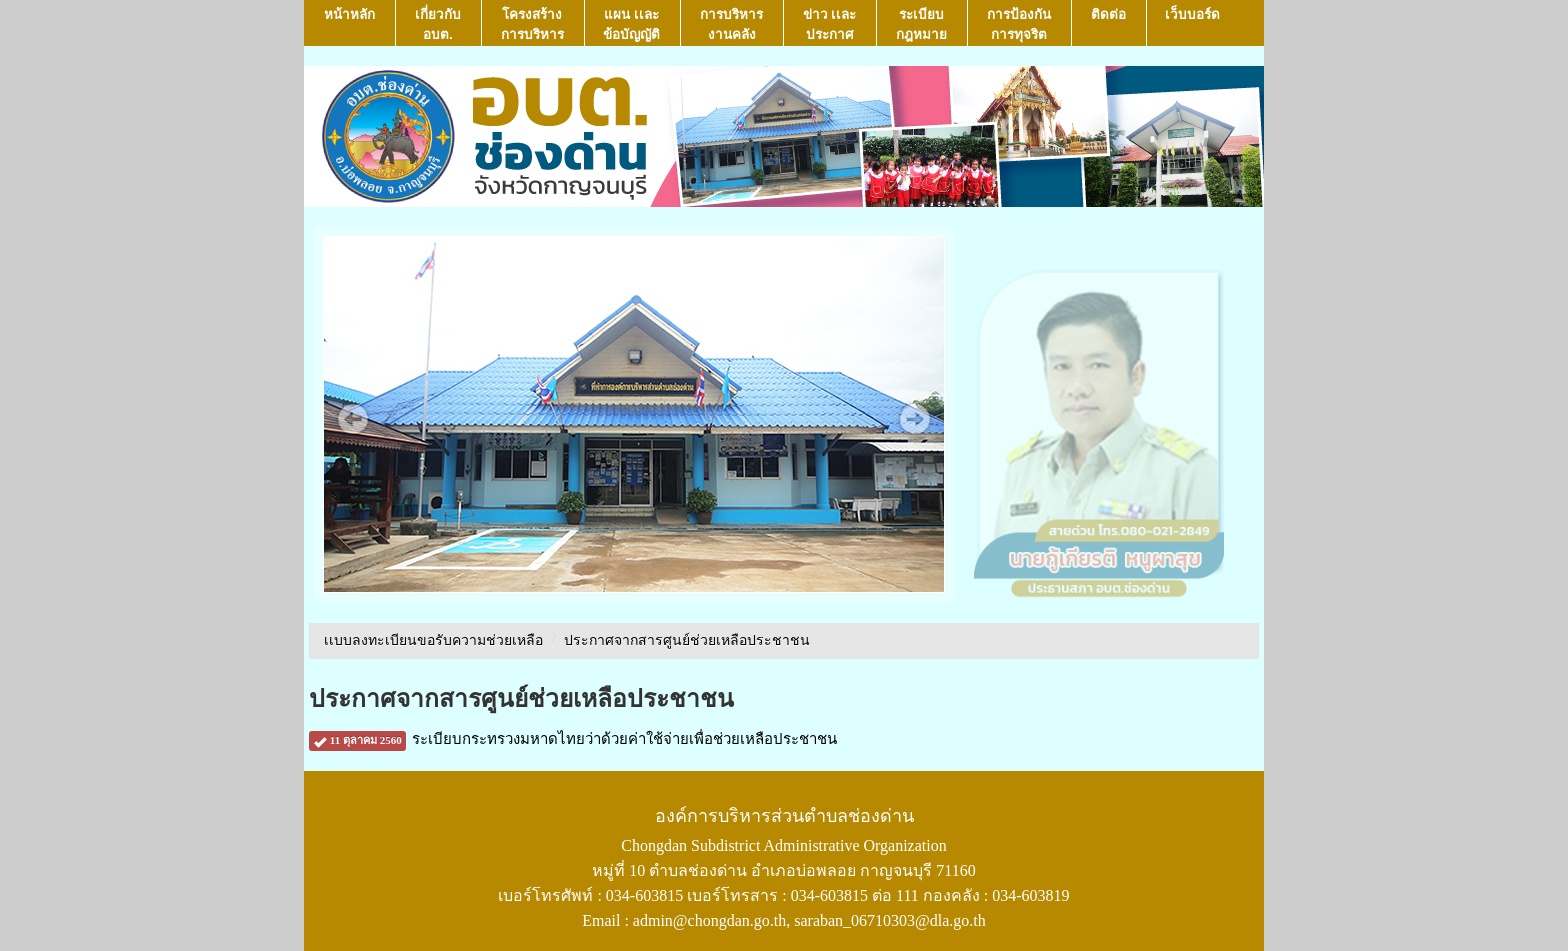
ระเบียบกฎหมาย (921, 24)
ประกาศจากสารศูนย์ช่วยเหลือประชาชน (687, 640)
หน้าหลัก (349, 24)
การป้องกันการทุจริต (1019, 24)
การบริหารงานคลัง (731, 24)
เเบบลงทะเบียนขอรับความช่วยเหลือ (433, 640)
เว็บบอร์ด (1192, 24)
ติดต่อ (1108, 24)
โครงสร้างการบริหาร (532, 24)
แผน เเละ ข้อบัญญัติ (631, 24)
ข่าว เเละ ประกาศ (830, 24)
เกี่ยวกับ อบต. (438, 24)
